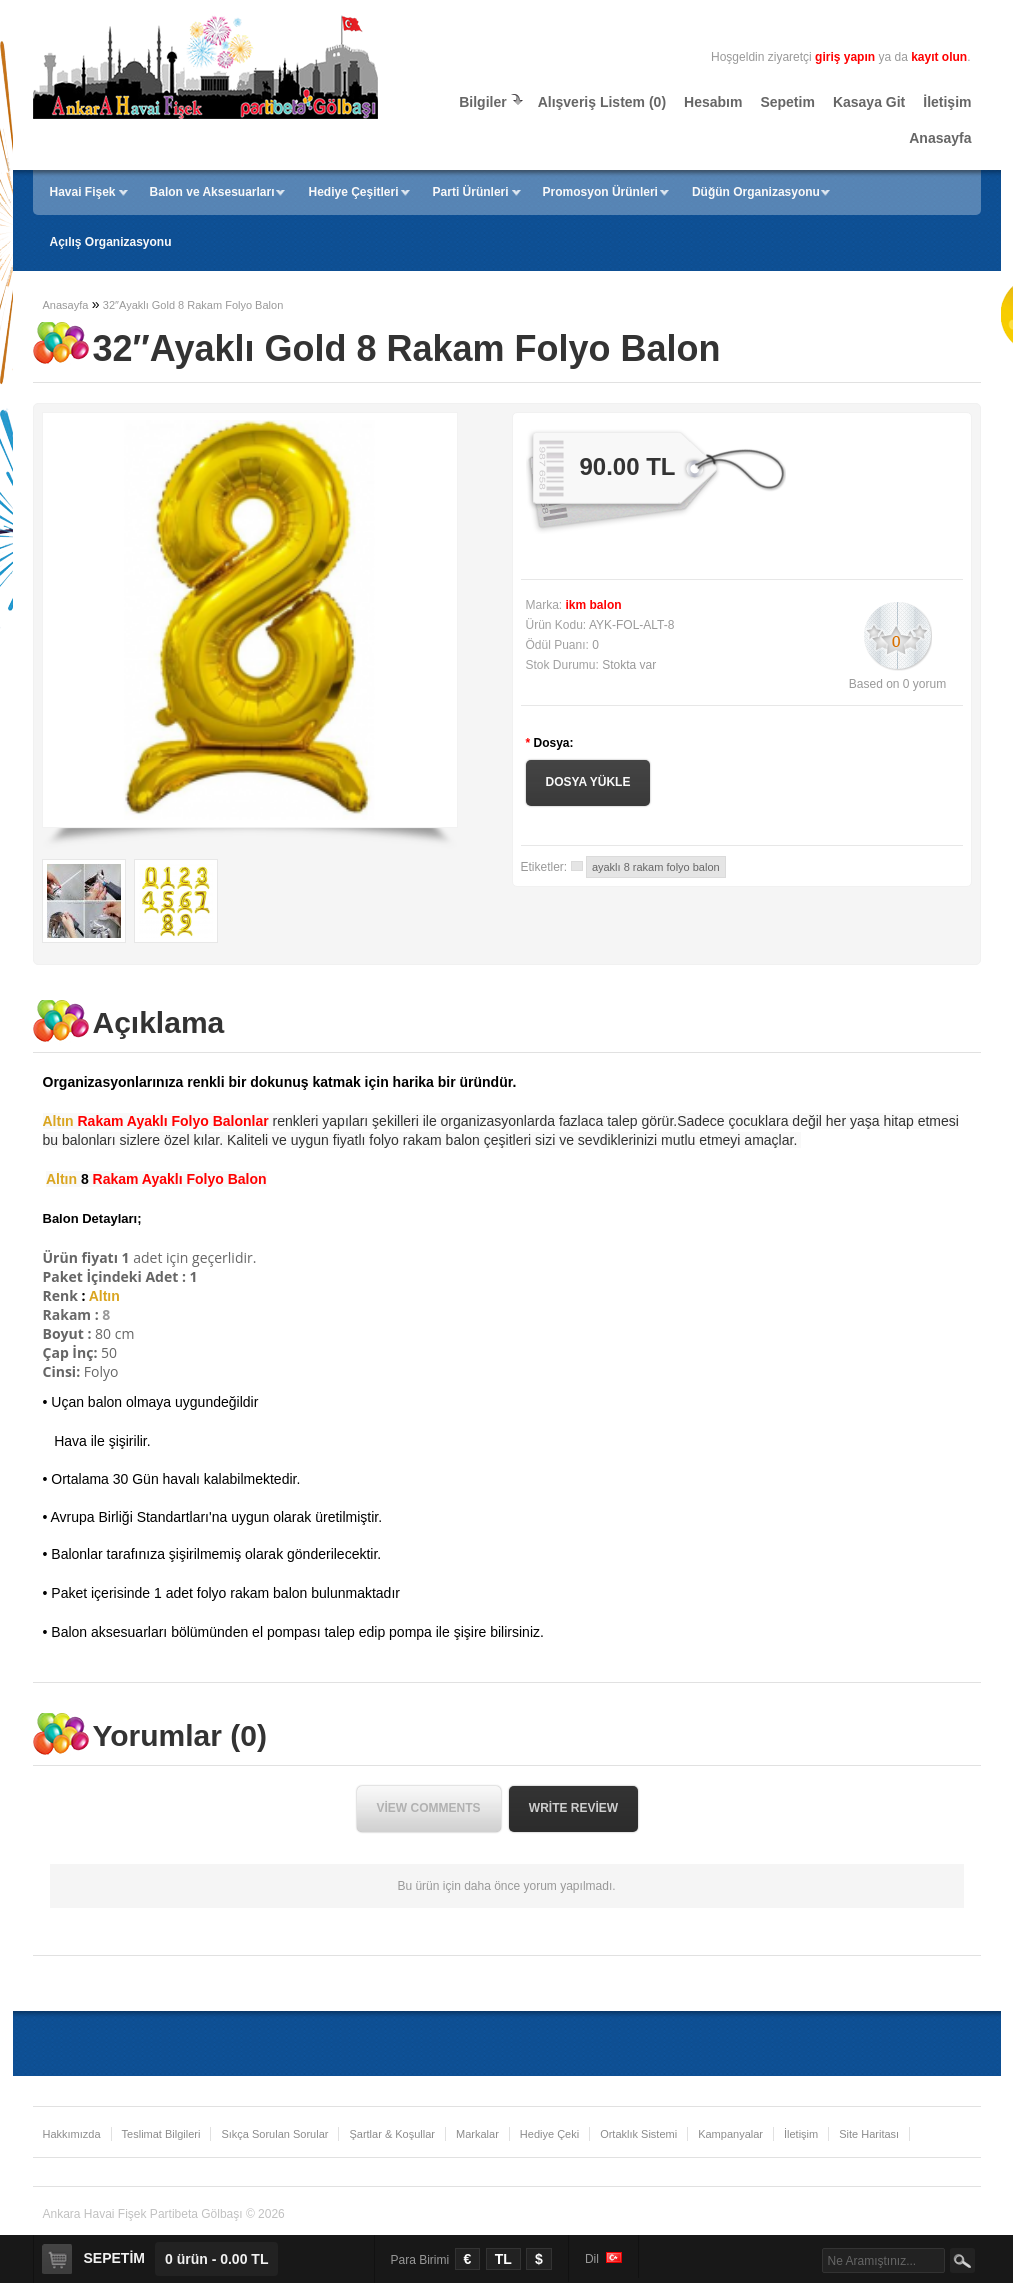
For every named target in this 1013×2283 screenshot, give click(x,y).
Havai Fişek (83, 192)
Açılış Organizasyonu (111, 242)
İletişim (947, 102)
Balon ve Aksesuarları (212, 192)
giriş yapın (845, 57)
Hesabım (713, 102)
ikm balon (594, 605)
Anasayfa (940, 138)
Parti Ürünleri (471, 192)
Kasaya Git (869, 102)
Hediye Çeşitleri (354, 192)
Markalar (477, 2134)
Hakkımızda (72, 2134)
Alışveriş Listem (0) (602, 102)
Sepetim (787, 102)
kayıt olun (939, 57)
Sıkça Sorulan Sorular (274, 2134)
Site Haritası (869, 2134)
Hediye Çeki (549, 2134)
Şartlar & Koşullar (392, 2134)
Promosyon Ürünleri (600, 192)
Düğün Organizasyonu (756, 192)
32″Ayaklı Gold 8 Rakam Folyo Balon (193, 305)
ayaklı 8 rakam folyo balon (656, 867)
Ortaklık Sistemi (638, 2134)
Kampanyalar (730, 2134)
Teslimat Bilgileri (161, 2134)
